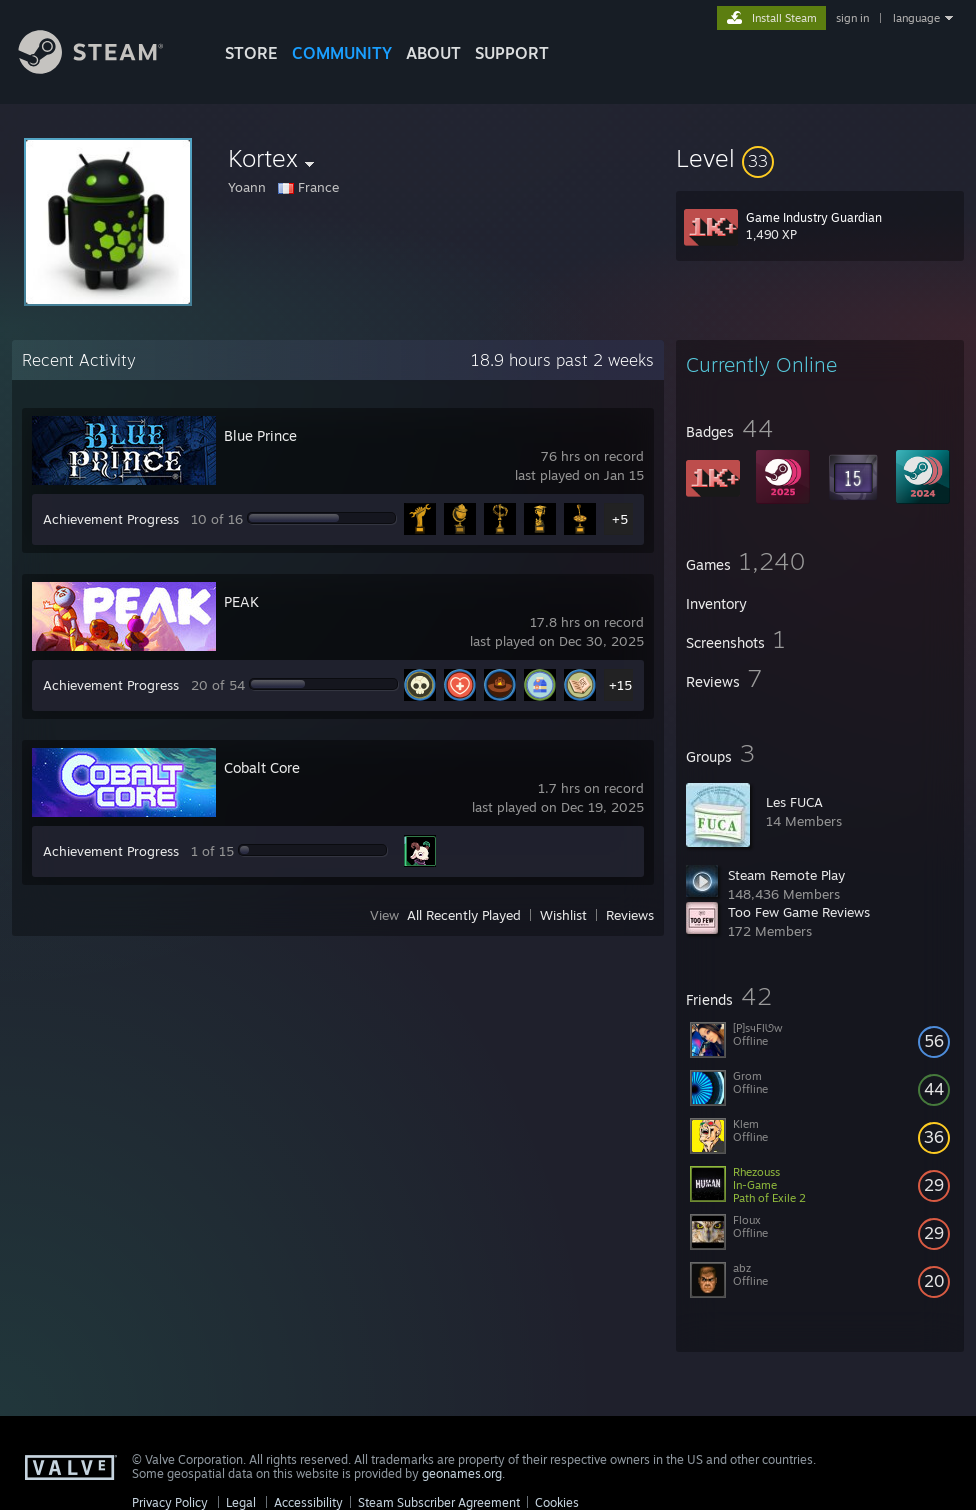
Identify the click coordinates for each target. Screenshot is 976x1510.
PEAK (241, 601)
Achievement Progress (111, 519)
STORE (251, 53)
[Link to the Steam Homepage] (106, 68)
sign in (852, 18)
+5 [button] (620, 519)
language (916, 18)
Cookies (557, 1502)
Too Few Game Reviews (799, 912)
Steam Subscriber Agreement (439, 1502)
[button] (820, 158)
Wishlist (563, 915)
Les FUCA (794, 802)
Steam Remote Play (786, 875)
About (433, 53)
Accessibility (308, 1502)
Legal (241, 1502)
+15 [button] (620, 685)
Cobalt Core (262, 767)
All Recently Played (464, 915)
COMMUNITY (342, 53)
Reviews (630, 915)
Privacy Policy (170, 1502)
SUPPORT (512, 53)
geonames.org (462, 1473)
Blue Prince (260, 435)
